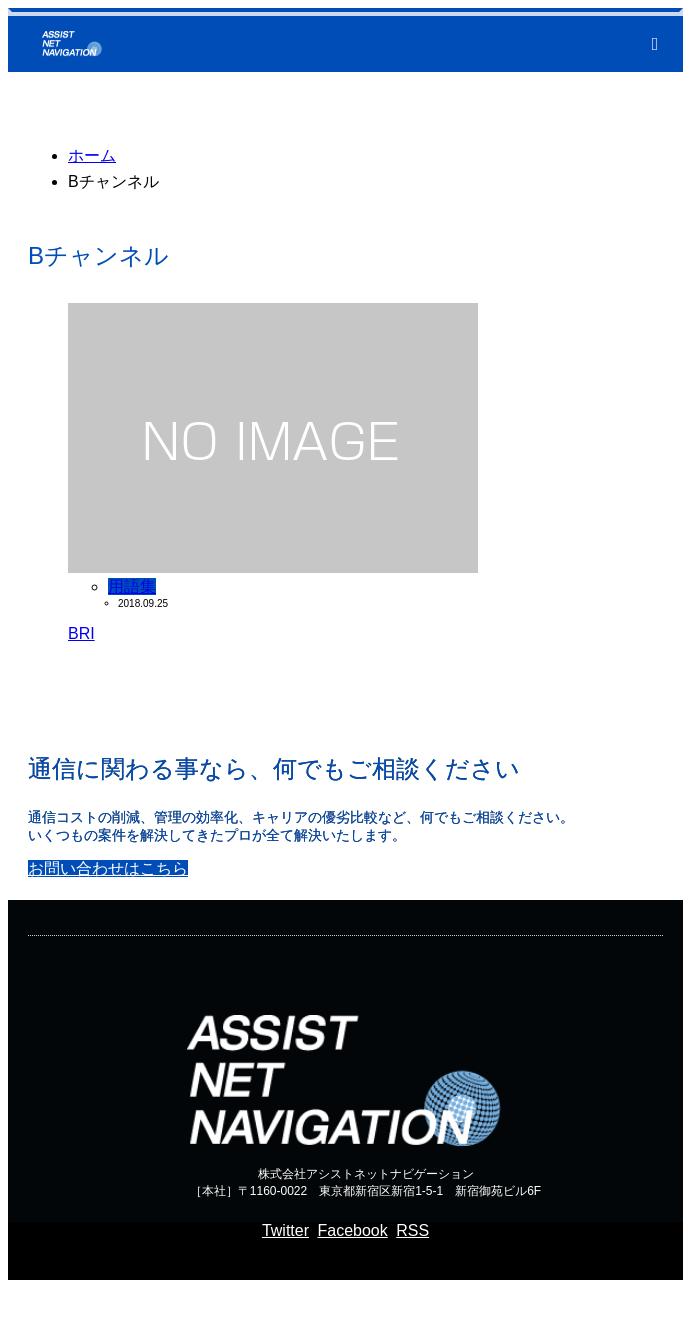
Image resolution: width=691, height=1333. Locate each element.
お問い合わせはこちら (108, 868)
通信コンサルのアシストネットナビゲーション (270, 1305)
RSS (412, 1230)
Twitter (285, 1230)
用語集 (132, 586)
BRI (81, 633)
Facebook (352, 1230)
